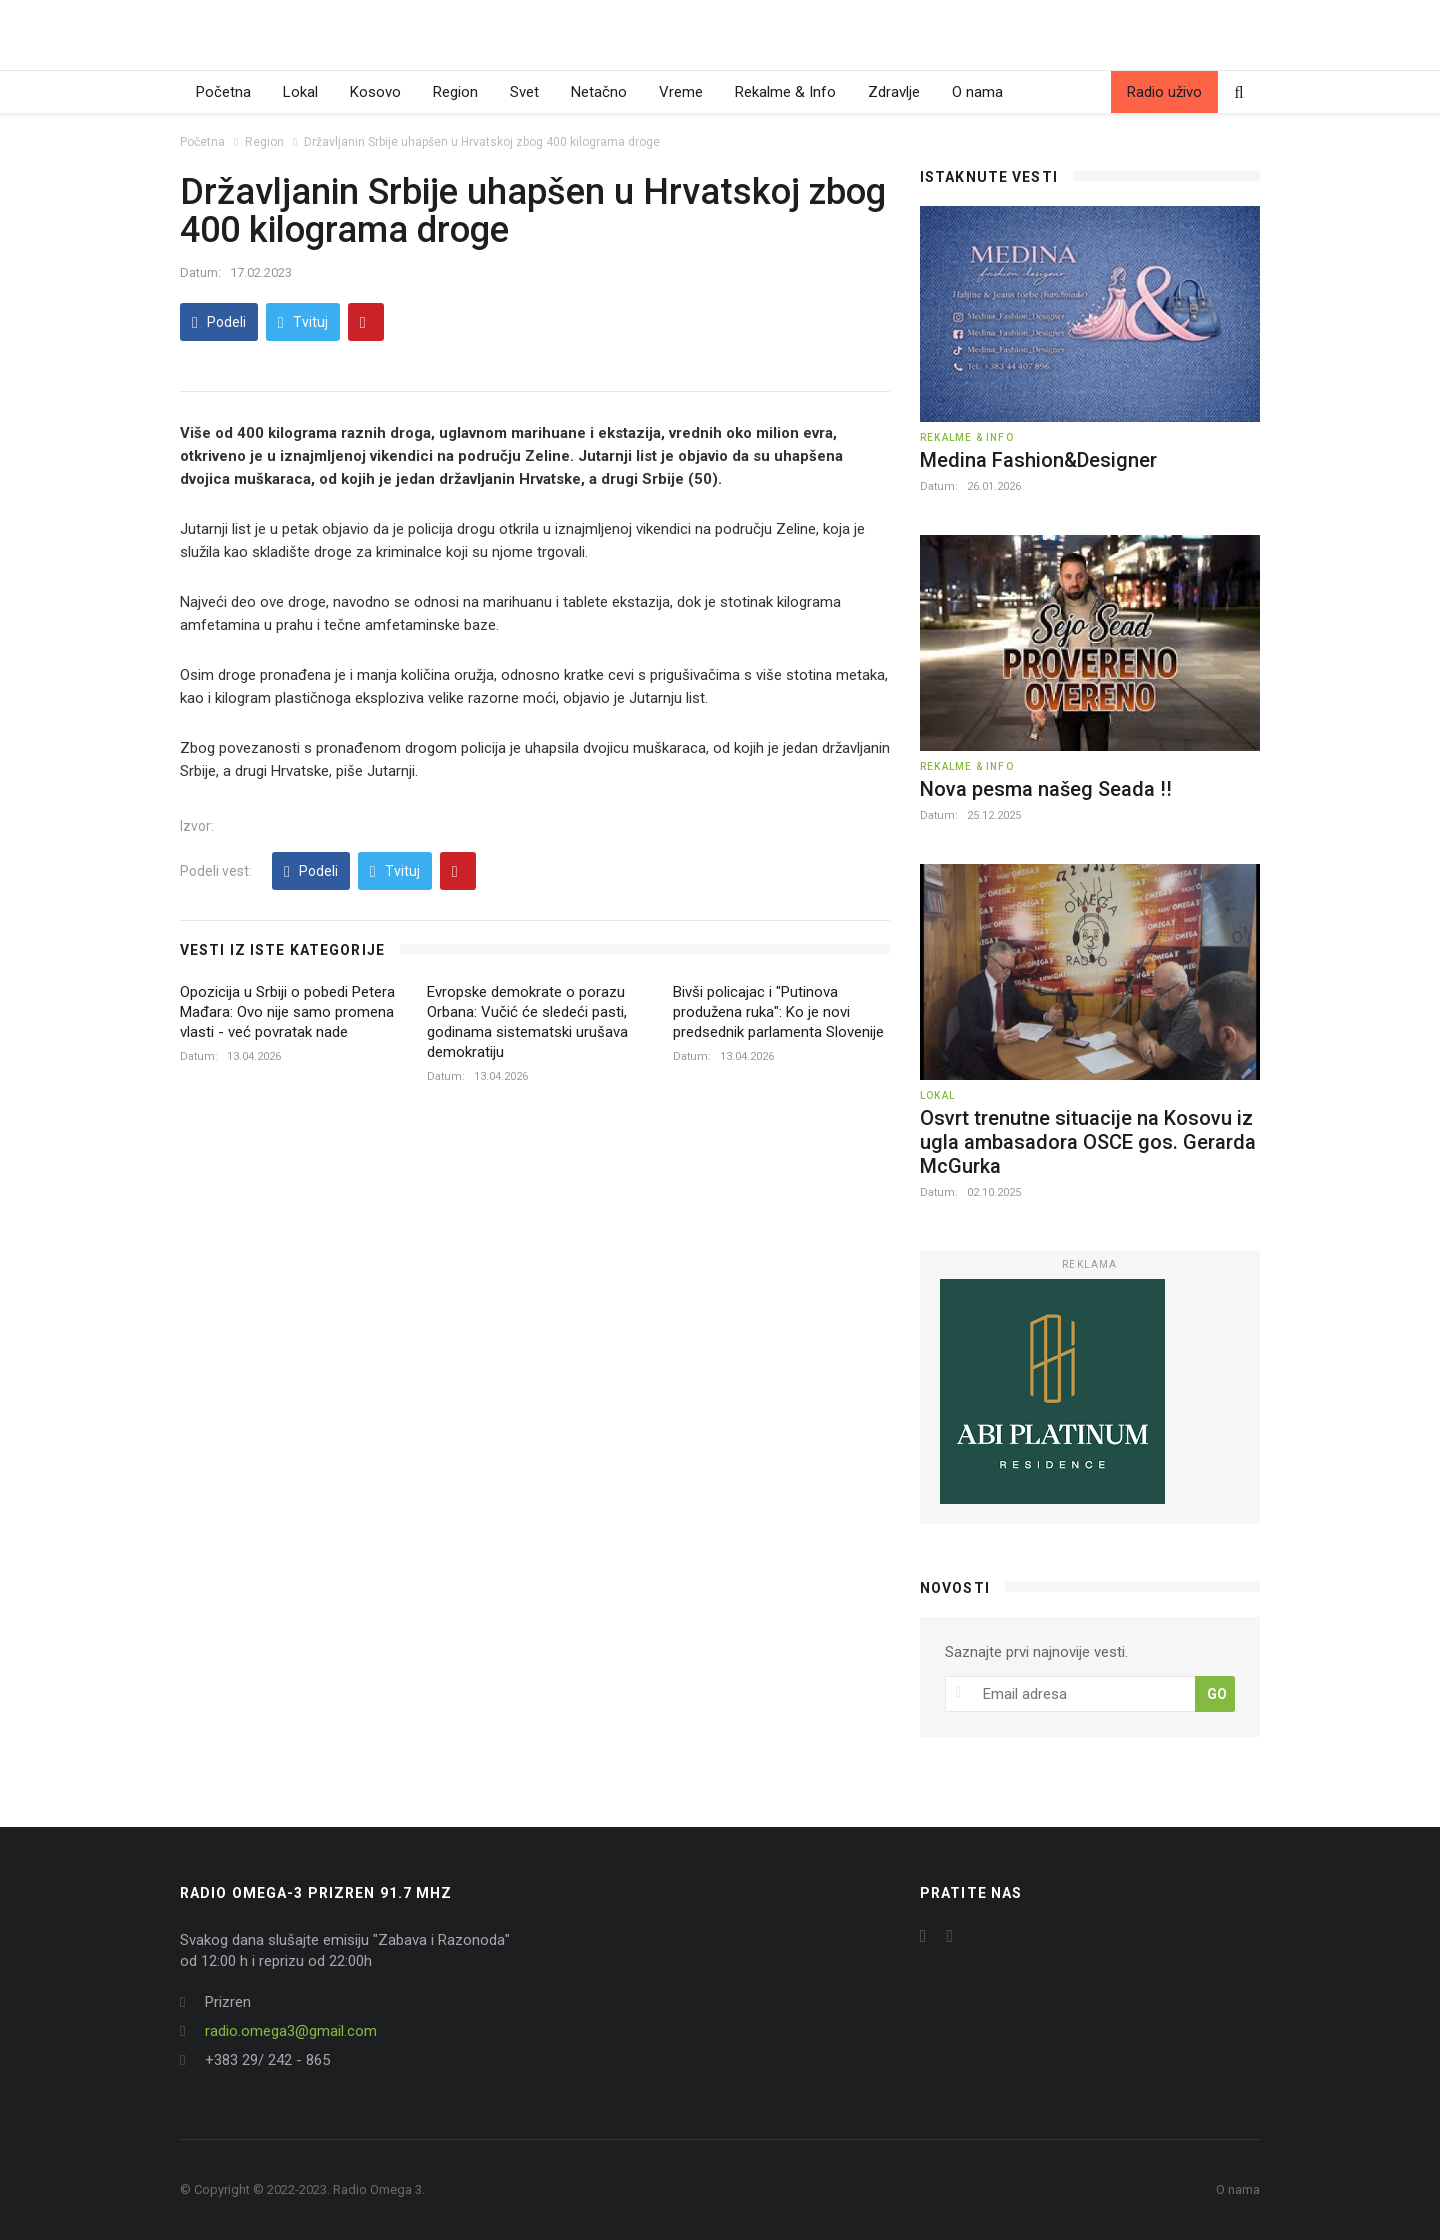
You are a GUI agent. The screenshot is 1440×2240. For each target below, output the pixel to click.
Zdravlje (894, 92)
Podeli (219, 322)
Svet (524, 92)
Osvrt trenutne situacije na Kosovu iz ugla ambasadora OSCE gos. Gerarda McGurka (1088, 1142)
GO (1217, 1694)
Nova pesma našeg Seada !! (1046, 789)
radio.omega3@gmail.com (291, 2031)
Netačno (599, 92)
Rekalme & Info (785, 92)
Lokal (300, 92)
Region (455, 92)
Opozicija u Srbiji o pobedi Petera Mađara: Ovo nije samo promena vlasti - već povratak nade (287, 1012)
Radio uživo (1164, 92)
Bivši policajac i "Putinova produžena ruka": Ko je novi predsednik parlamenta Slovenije (778, 1012)
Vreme (681, 92)
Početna (223, 92)
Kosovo (375, 92)
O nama (977, 92)
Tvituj (303, 322)
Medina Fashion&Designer (1038, 460)
